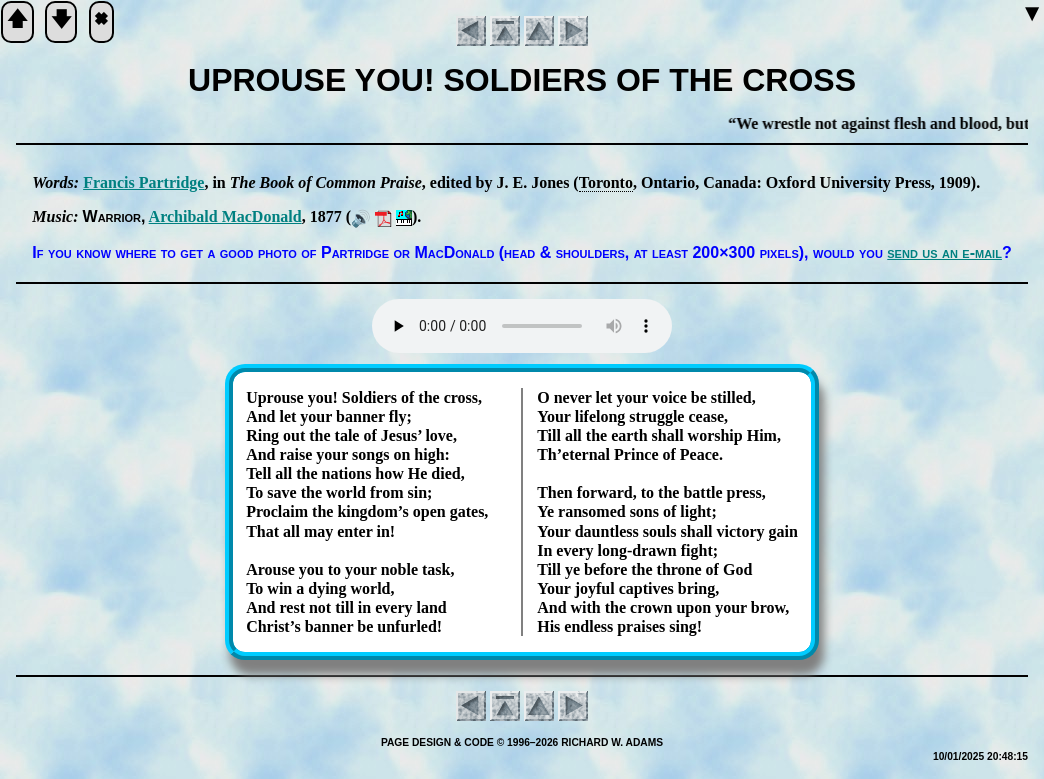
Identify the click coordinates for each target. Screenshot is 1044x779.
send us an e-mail (944, 252)
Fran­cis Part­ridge (143, 182)
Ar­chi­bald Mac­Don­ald (225, 216)
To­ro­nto (606, 182)
